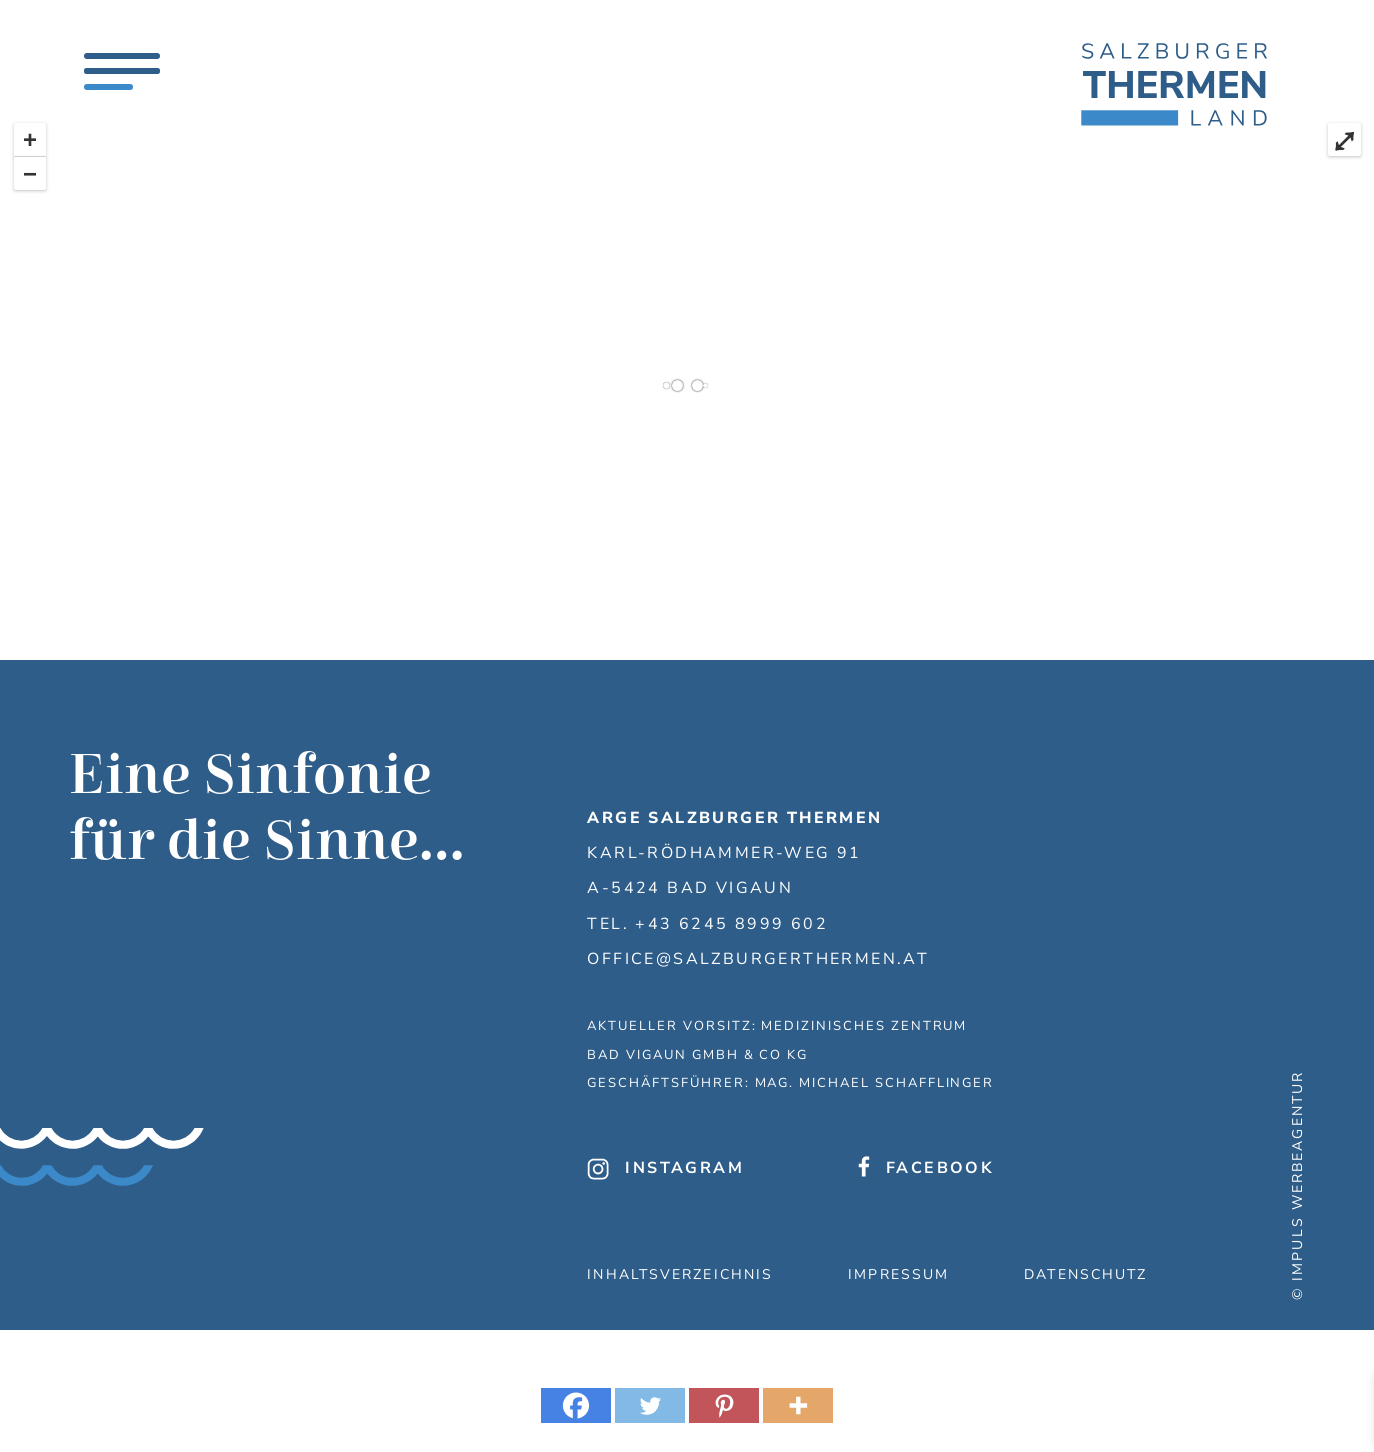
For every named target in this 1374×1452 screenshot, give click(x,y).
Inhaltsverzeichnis (680, 1274)
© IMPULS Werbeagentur (1297, 1185)
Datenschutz (1085, 1274)
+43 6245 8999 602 (731, 924)
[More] (798, 1405)
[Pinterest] (724, 1405)
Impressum (898, 1274)
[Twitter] (650, 1405)
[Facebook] (576, 1405)
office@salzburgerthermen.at (758, 959)
